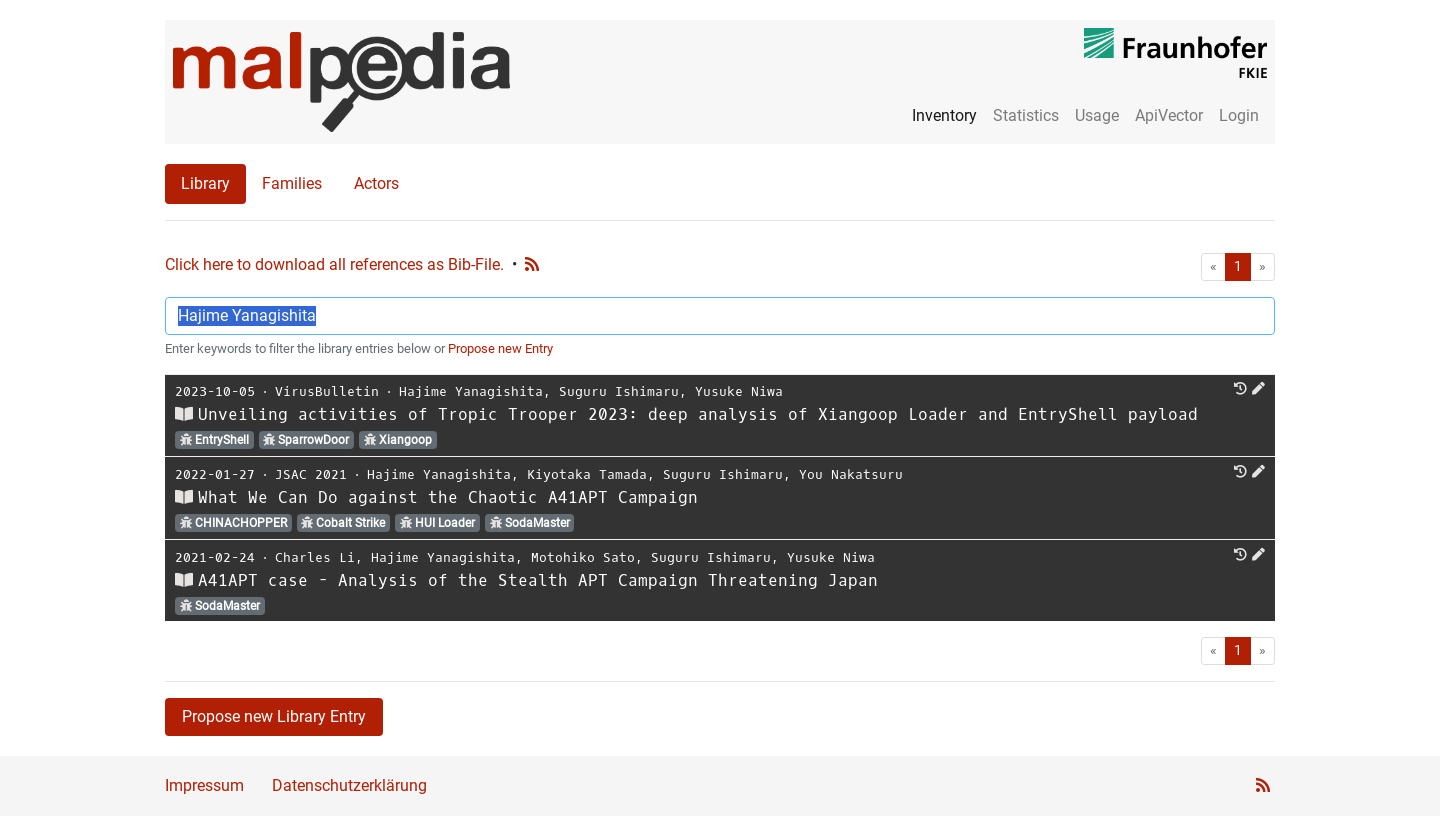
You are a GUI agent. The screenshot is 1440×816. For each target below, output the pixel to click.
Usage (1097, 115)
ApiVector (1169, 115)
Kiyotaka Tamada (587, 474)
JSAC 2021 (311, 474)
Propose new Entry (500, 348)
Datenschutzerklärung (349, 785)
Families (292, 183)
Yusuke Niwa (739, 391)
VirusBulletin (327, 391)
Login (1239, 115)
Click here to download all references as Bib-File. (334, 264)
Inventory (944, 115)
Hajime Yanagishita (471, 391)
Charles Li (315, 557)
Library (205, 183)
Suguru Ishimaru (619, 391)
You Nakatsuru (851, 474)
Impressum (204, 785)
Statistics (1026, 115)
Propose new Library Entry (274, 716)
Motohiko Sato (583, 557)
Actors (376, 183)
